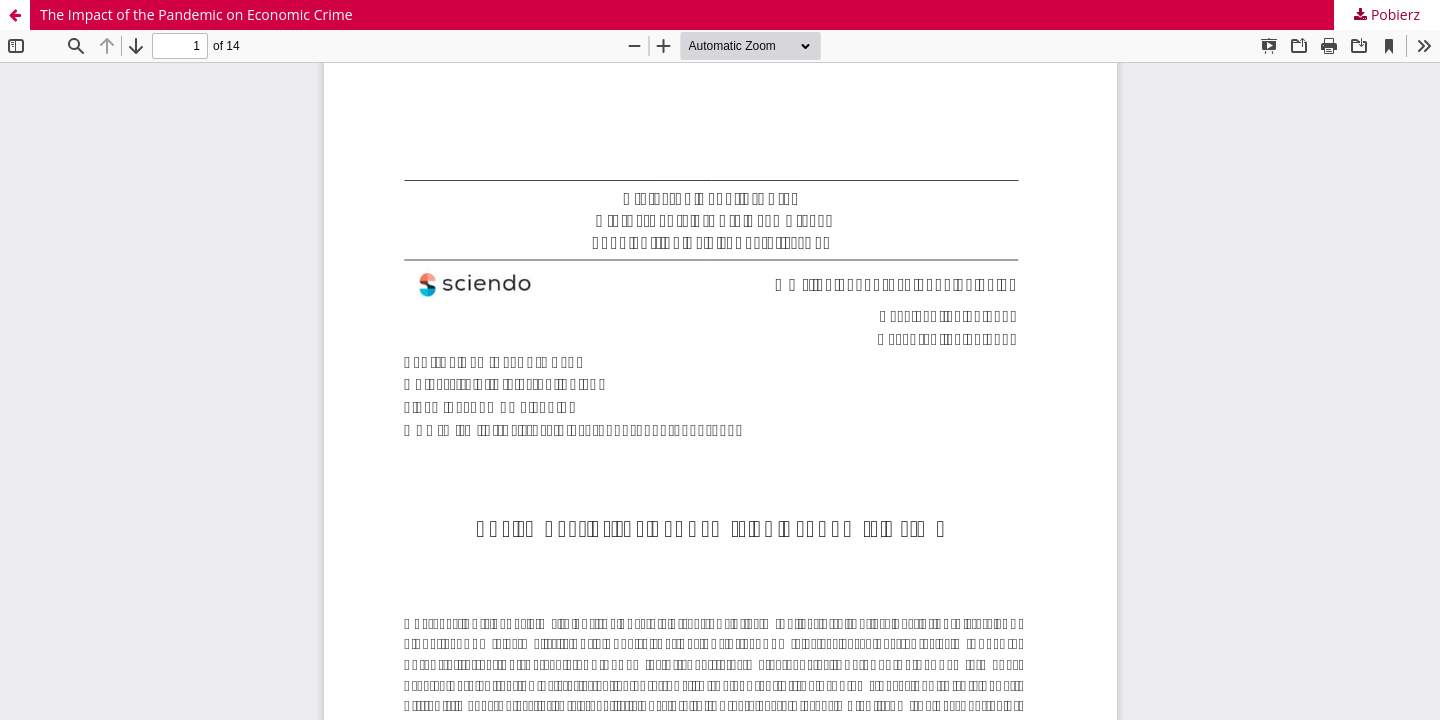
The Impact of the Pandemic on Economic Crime (196, 14)
